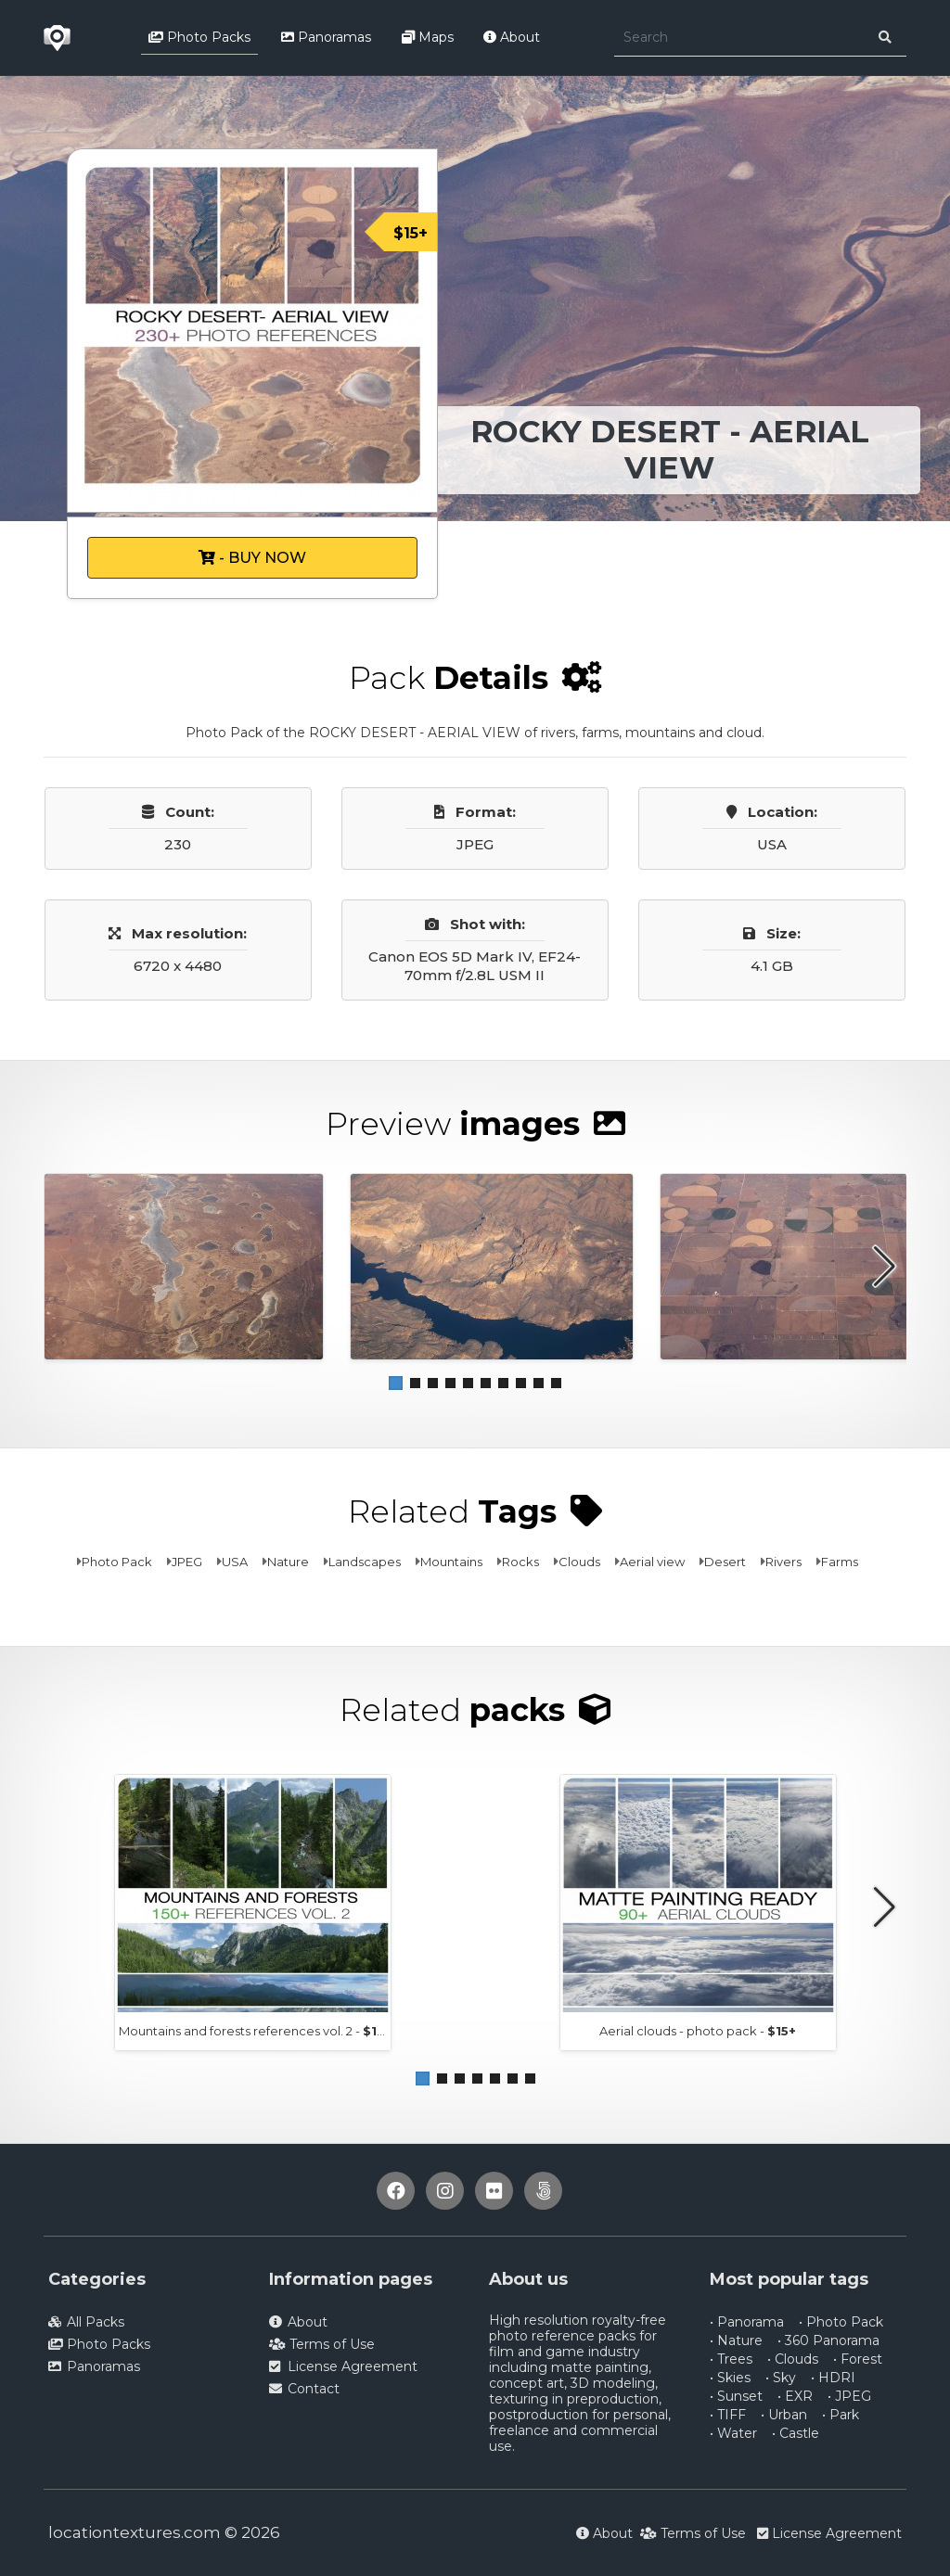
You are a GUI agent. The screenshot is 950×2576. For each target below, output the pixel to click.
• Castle (795, 2433)
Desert (725, 1561)
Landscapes (364, 1561)
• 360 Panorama (828, 2340)
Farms (839, 1561)
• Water (733, 2433)
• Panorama (747, 2322)
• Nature (736, 2340)
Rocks (520, 1561)
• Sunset (736, 2396)
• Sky (780, 2377)
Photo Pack (117, 1561)
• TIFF (728, 2414)
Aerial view (652, 1561)
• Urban (784, 2414)
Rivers (783, 1561)
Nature (288, 1561)
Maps (428, 37)
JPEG (187, 1561)
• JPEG (849, 2396)
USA (235, 1561)
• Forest (857, 2359)
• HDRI (833, 2377)
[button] (396, 1383)
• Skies (730, 2377)
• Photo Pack (841, 2322)
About (511, 37)
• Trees (731, 2359)
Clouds (579, 1561)
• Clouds (792, 2359)
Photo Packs (199, 37)
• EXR (795, 2396)
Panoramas (326, 37)
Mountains (451, 1561)
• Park (840, 2414)
